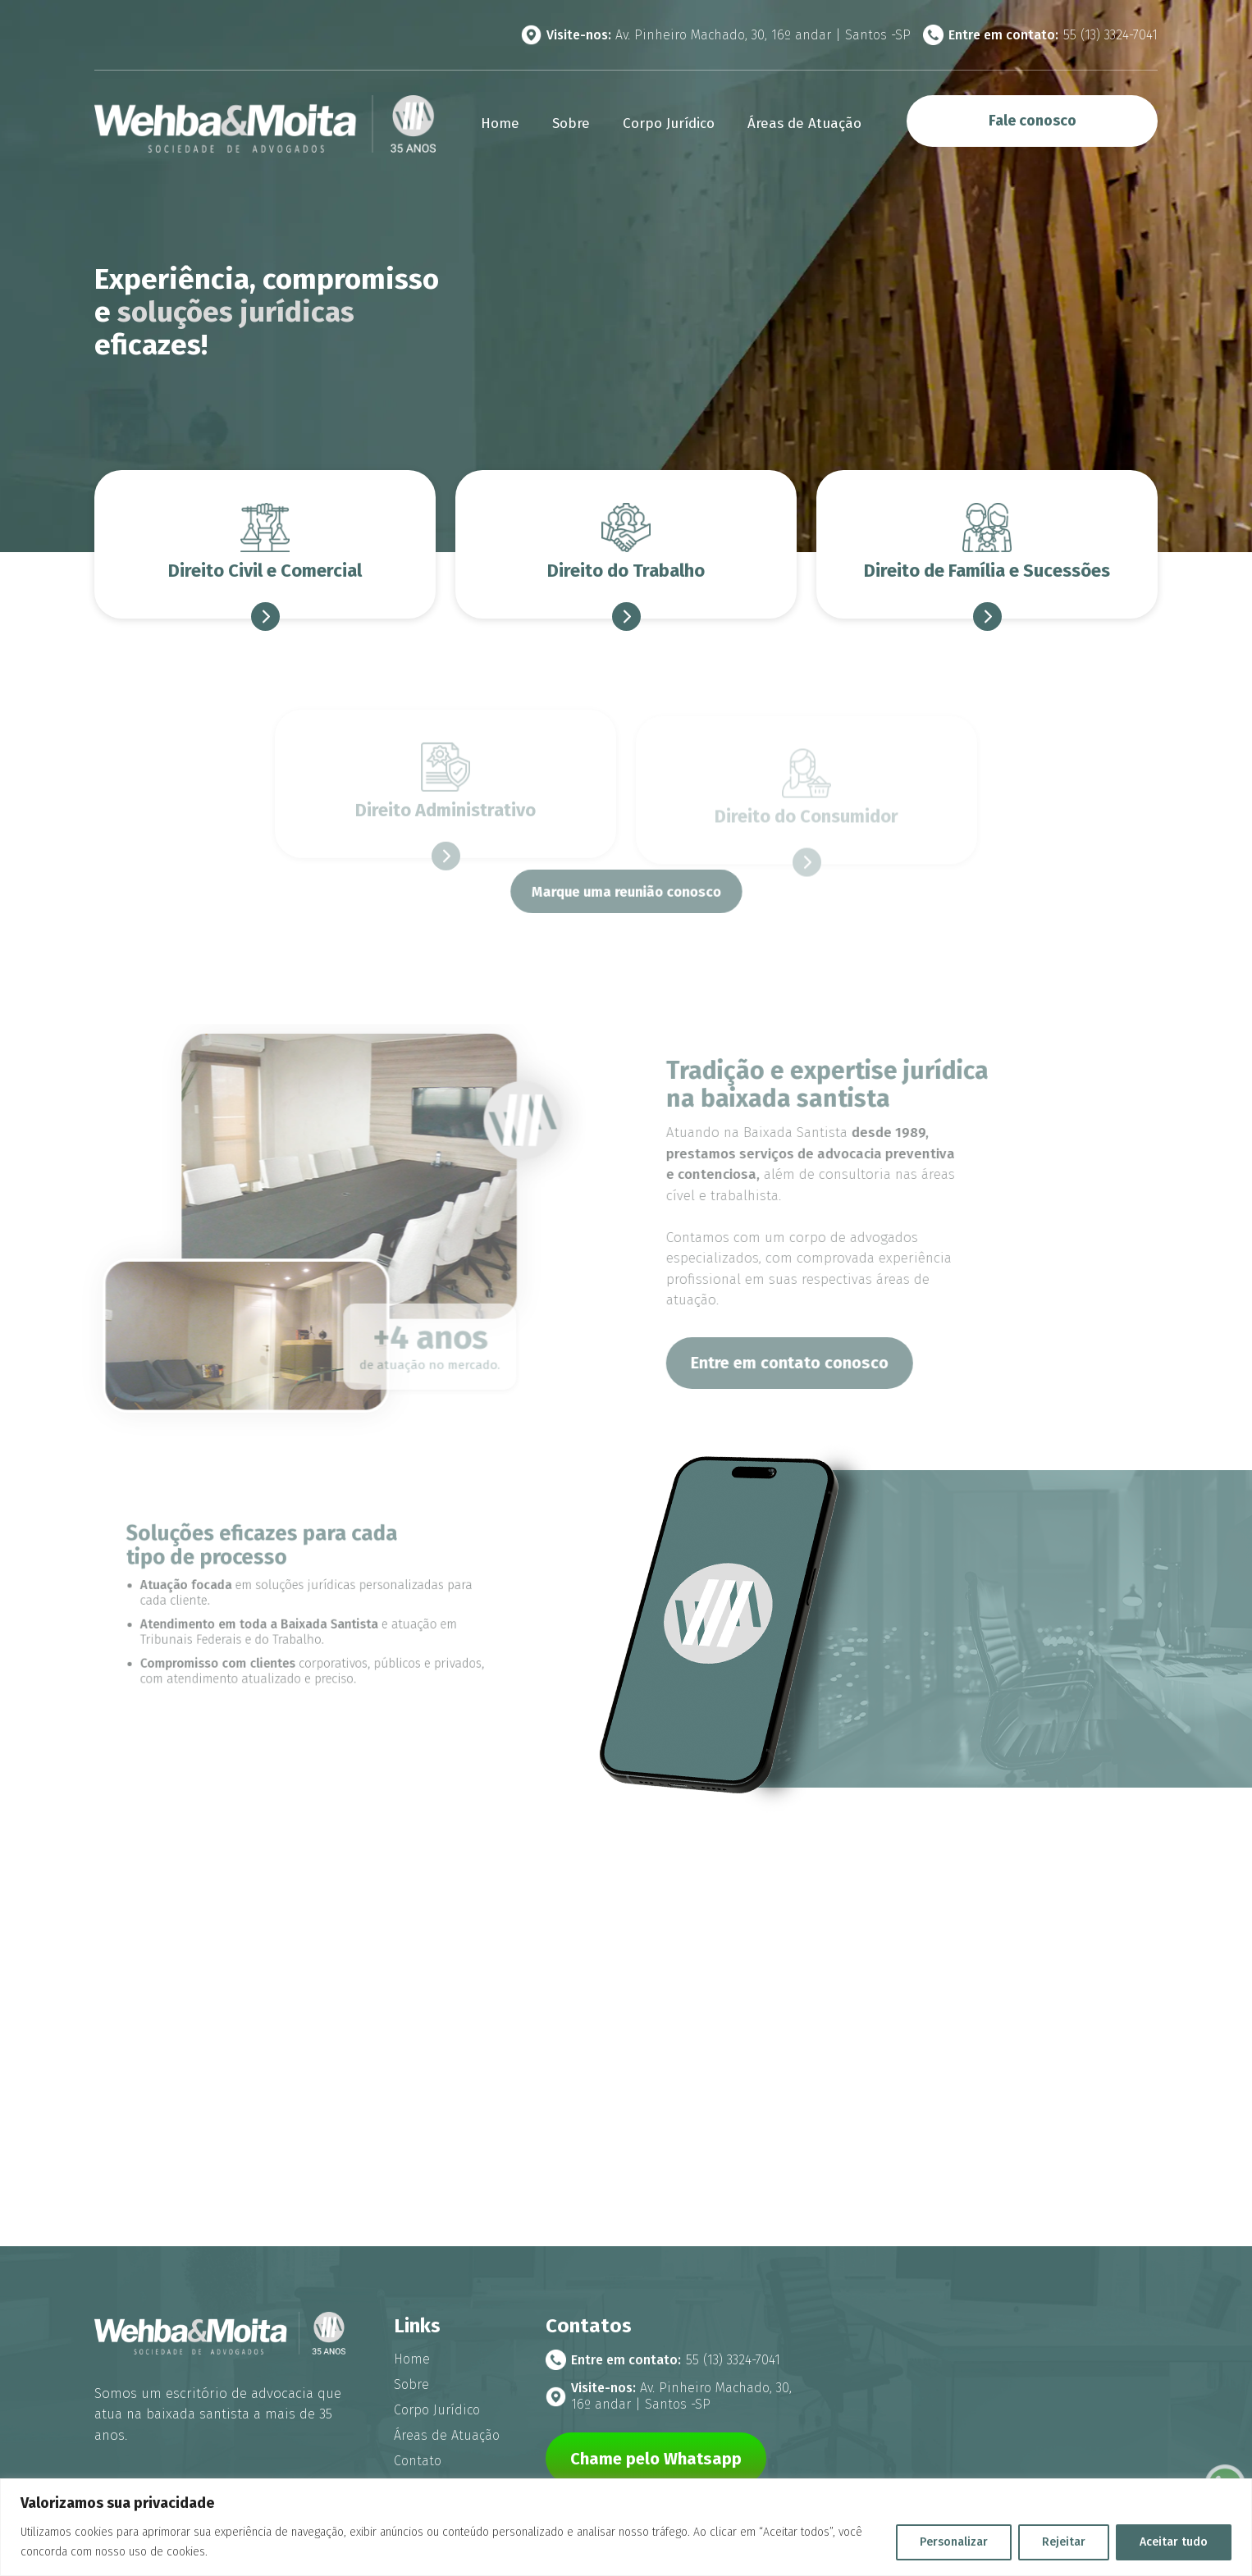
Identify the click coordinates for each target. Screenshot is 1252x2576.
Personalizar (954, 2542)
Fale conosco (1032, 121)
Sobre (571, 123)
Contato (417, 2461)
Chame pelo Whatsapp (656, 2459)
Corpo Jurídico (669, 123)
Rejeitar (1063, 2542)
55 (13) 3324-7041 (1040, 35)
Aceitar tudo (1174, 2542)
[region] (626, 2527)
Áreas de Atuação (804, 123)
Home (500, 123)
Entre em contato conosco (831, 1362)
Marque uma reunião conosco (626, 891)
